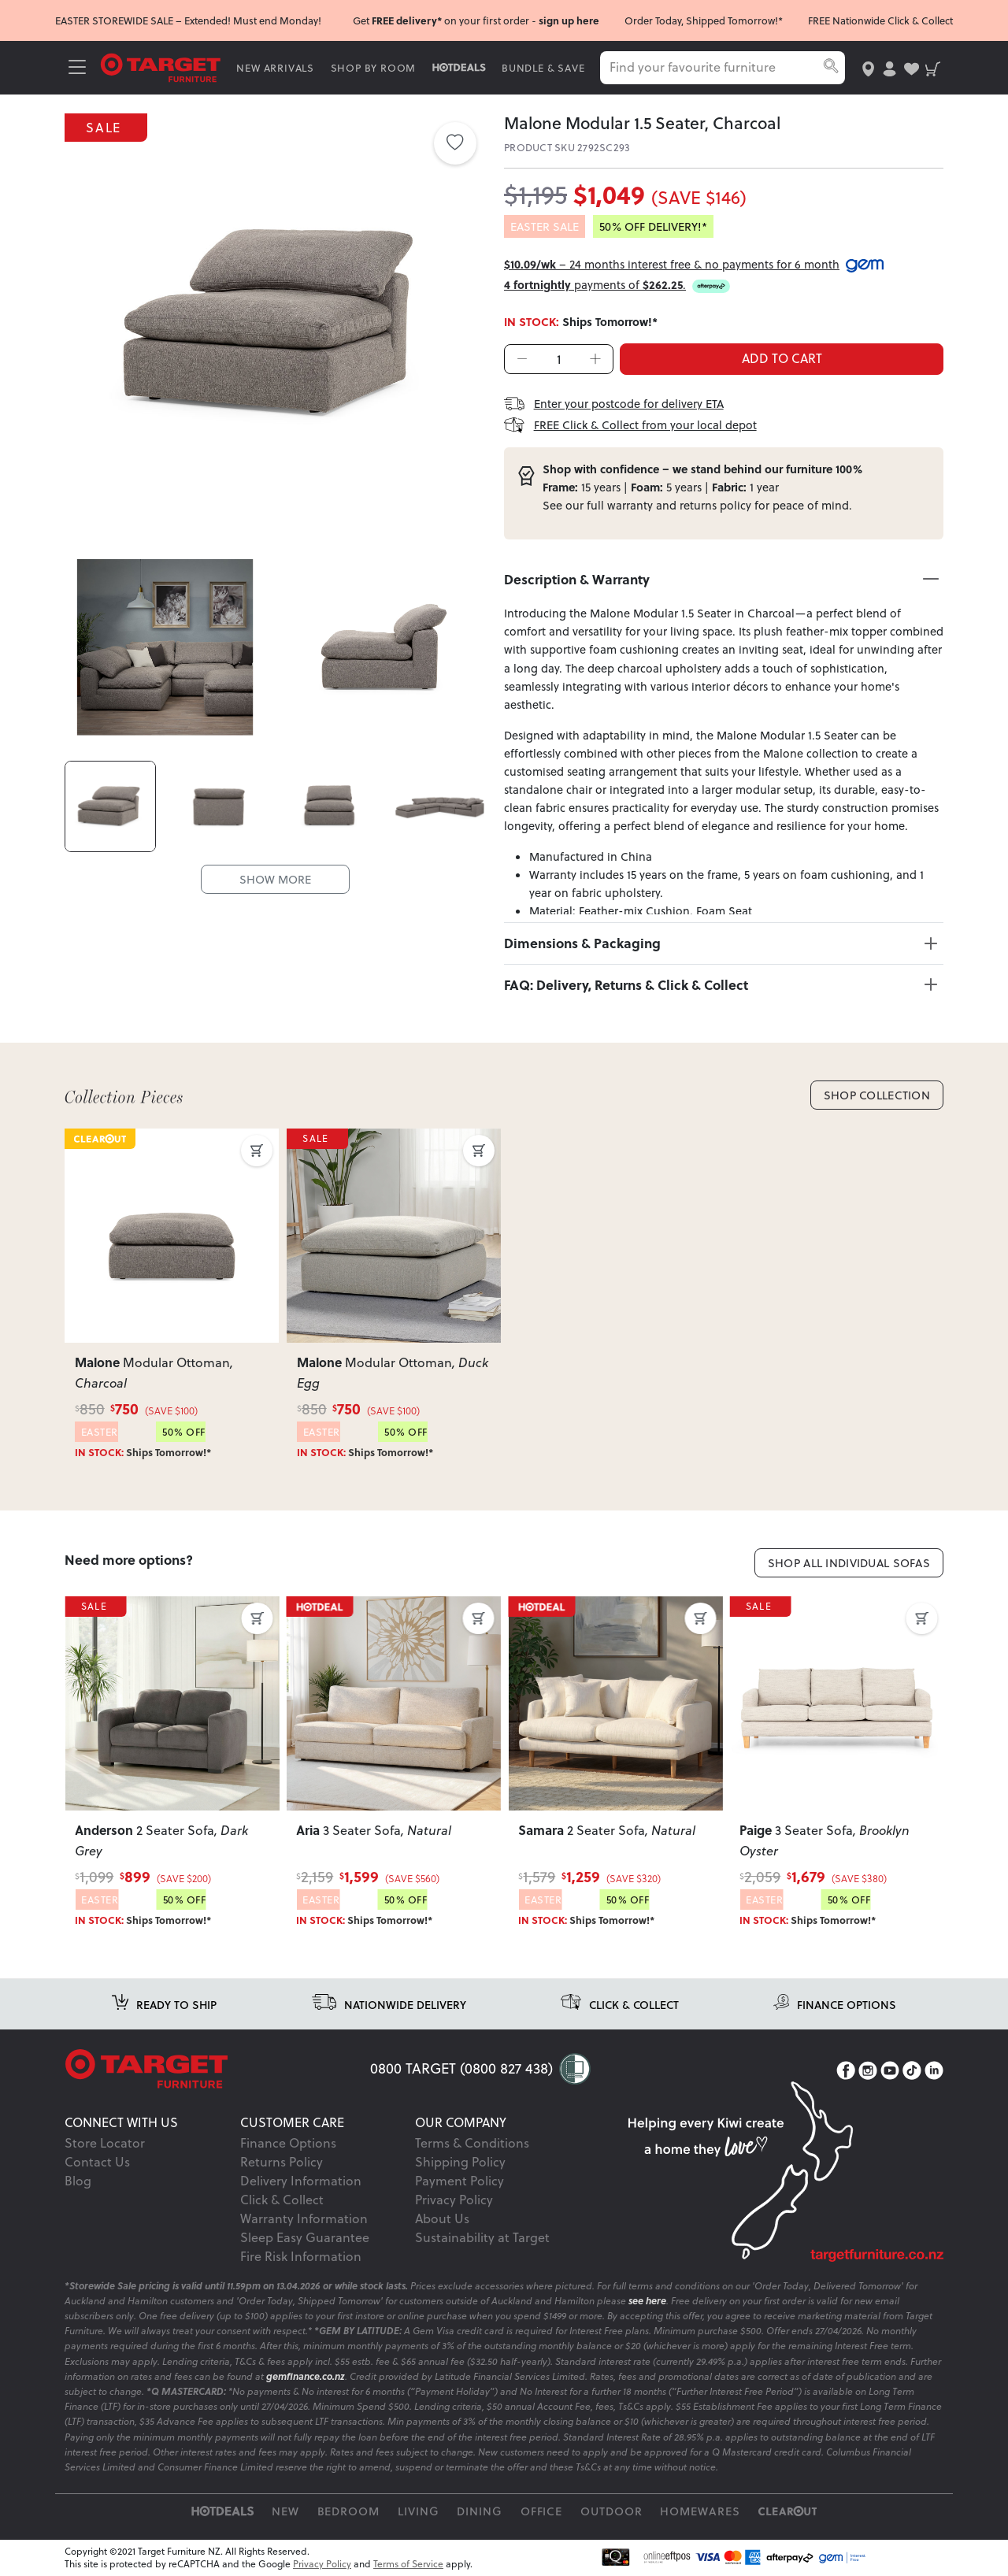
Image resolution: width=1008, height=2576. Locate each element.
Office (542, 2511)
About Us (442, 2218)
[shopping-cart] (932, 67)
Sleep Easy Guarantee (304, 2237)
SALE (106, 126)
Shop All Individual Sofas (849, 1563)
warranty (630, 505)
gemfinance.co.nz (305, 2376)
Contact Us (97, 2161)
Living (418, 2511)
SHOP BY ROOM (374, 68)
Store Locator (105, 2143)
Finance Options (288, 2143)
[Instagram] (867, 2070)
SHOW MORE (275, 878)
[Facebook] (845, 2070)
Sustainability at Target (482, 2237)
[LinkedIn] (934, 2070)
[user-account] (889, 67)
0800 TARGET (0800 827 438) (461, 2068)
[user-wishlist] (911, 67)
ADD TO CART (782, 358)
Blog (78, 2180)
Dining (479, 2511)
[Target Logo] (160, 66)
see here (647, 2300)
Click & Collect (282, 2199)
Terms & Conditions (472, 2143)
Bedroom (348, 2511)
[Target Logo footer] (217, 2068)
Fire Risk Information (300, 2256)
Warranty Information (304, 2218)
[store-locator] (868, 67)
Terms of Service (408, 2563)
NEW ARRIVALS (275, 68)
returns (698, 505)
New (285, 2511)
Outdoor (611, 2511)
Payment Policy (459, 2180)
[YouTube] (889, 2070)
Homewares (700, 2511)
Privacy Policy (454, 2199)
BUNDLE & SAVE (543, 68)
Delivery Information (300, 2180)
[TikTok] (911, 2070)
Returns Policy (281, 2161)
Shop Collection (877, 1095)
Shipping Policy (460, 2161)
